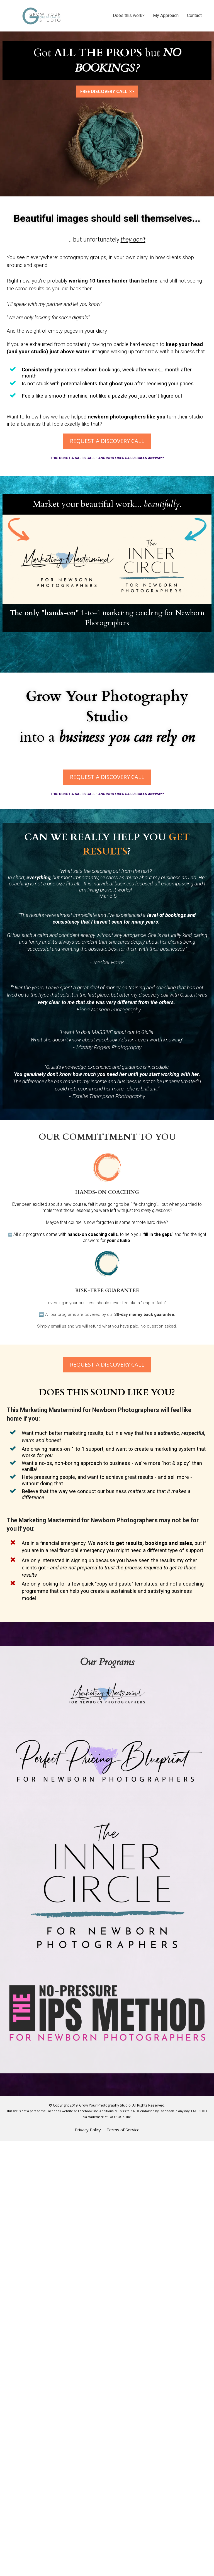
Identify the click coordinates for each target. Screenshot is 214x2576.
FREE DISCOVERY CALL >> (107, 91)
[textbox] (107, 504)
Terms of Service (123, 2129)
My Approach (166, 15)
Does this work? (129, 15)
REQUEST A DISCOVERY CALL (107, 441)
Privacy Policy (88, 2129)
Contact (194, 15)
